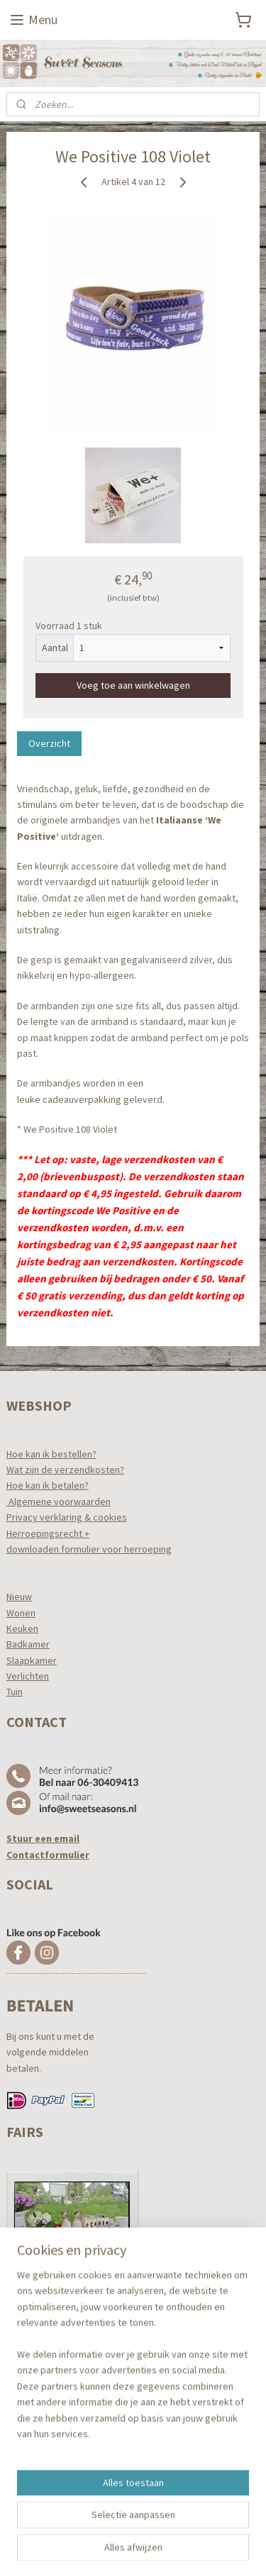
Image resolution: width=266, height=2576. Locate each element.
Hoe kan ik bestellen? (51, 1454)
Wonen (20, 1612)
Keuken (22, 1628)
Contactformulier (47, 1854)
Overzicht (49, 742)
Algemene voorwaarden (58, 1501)
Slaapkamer (31, 1660)
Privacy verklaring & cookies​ (66, 1517)
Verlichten (27, 1676)
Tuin (14, 1691)
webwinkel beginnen (183, 2526)
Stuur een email (42, 1838)
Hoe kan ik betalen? (47, 1485)
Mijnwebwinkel (133, 2550)
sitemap (116, 2526)
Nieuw (19, 1596)
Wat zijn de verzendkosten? (65, 1469)
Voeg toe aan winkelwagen (133, 684)
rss (140, 2526)
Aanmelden (41, 2464)
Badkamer (28, 1644)
